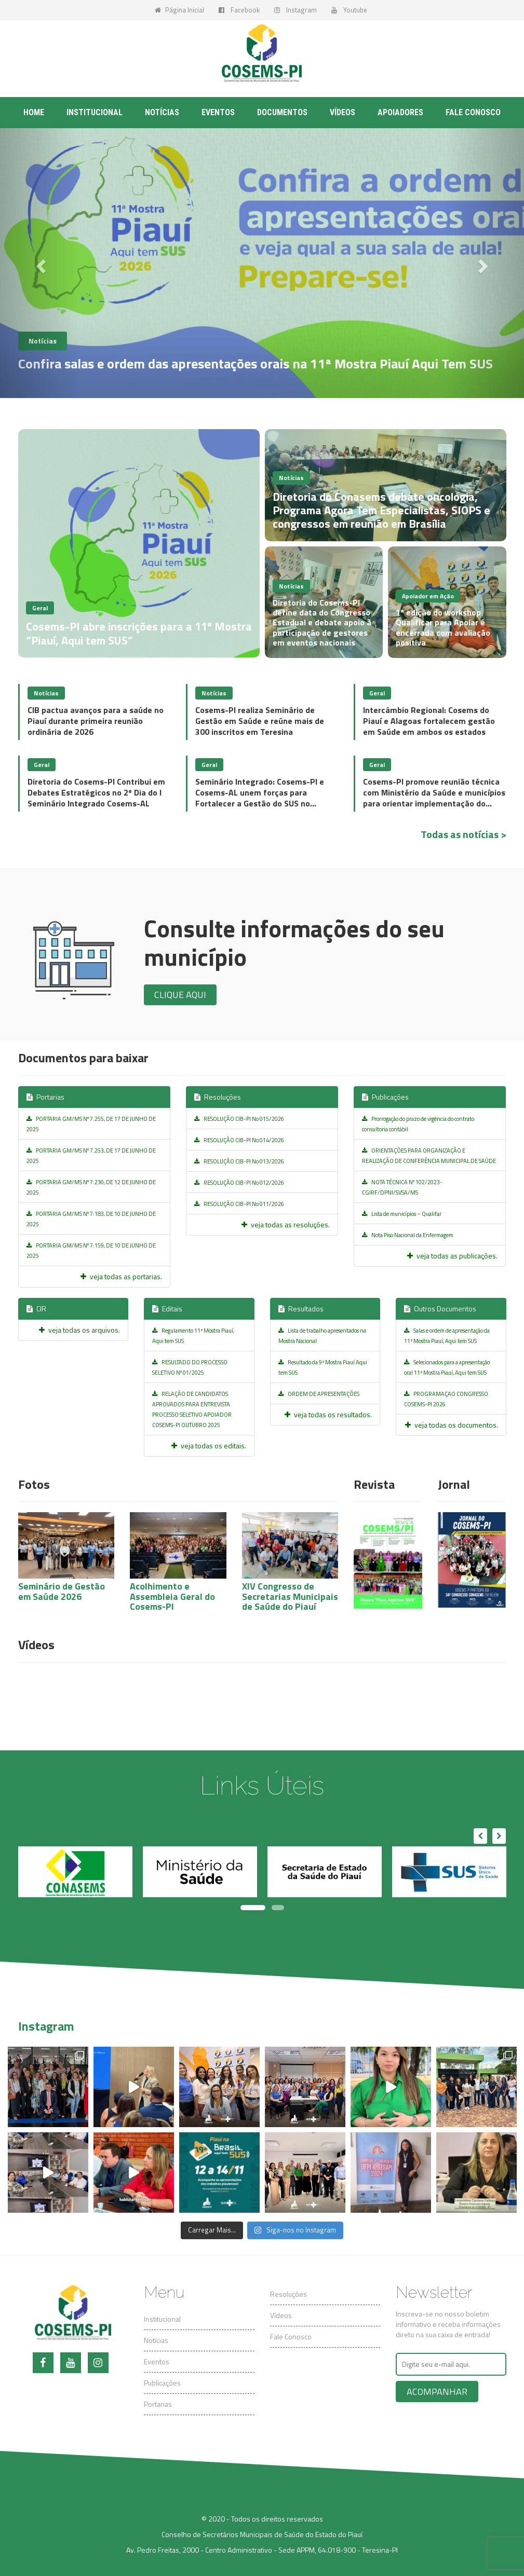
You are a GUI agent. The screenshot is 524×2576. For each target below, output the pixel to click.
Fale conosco (473, 112)
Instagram (295, 10)
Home (33, 112)
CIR (36, 1308)
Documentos (282, 112)
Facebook (239, 10)
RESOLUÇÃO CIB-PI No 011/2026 (239, 1204)
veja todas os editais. (208, 1445)
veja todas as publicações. (452, 1255)
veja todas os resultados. (328, 1414)
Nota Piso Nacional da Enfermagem (407, 1235)
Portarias (45, 1096)
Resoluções (217, 1096)
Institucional (94, 112)
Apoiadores (400, 112)
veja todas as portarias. (121, 1276)
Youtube (349, 10)
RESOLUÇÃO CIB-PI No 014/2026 (239, 1140)
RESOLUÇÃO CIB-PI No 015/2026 (239, 1119)
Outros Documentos (440, 1308)
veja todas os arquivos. (79, 1329)
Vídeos (342, 112)
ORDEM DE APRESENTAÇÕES (318, 1394)
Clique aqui (180, 995)
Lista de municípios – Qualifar (401, 1214)
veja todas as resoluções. (285, 1224)
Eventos (218, 112)
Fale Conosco (291, 2336)
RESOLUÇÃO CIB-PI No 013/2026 (239, 1161)
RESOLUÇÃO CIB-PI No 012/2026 (239, 1183)
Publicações (385, 1096)
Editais (167, 1308)
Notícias (162, 112)
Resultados (301, 1308)
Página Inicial (179, 10)
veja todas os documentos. (451, 1424)
